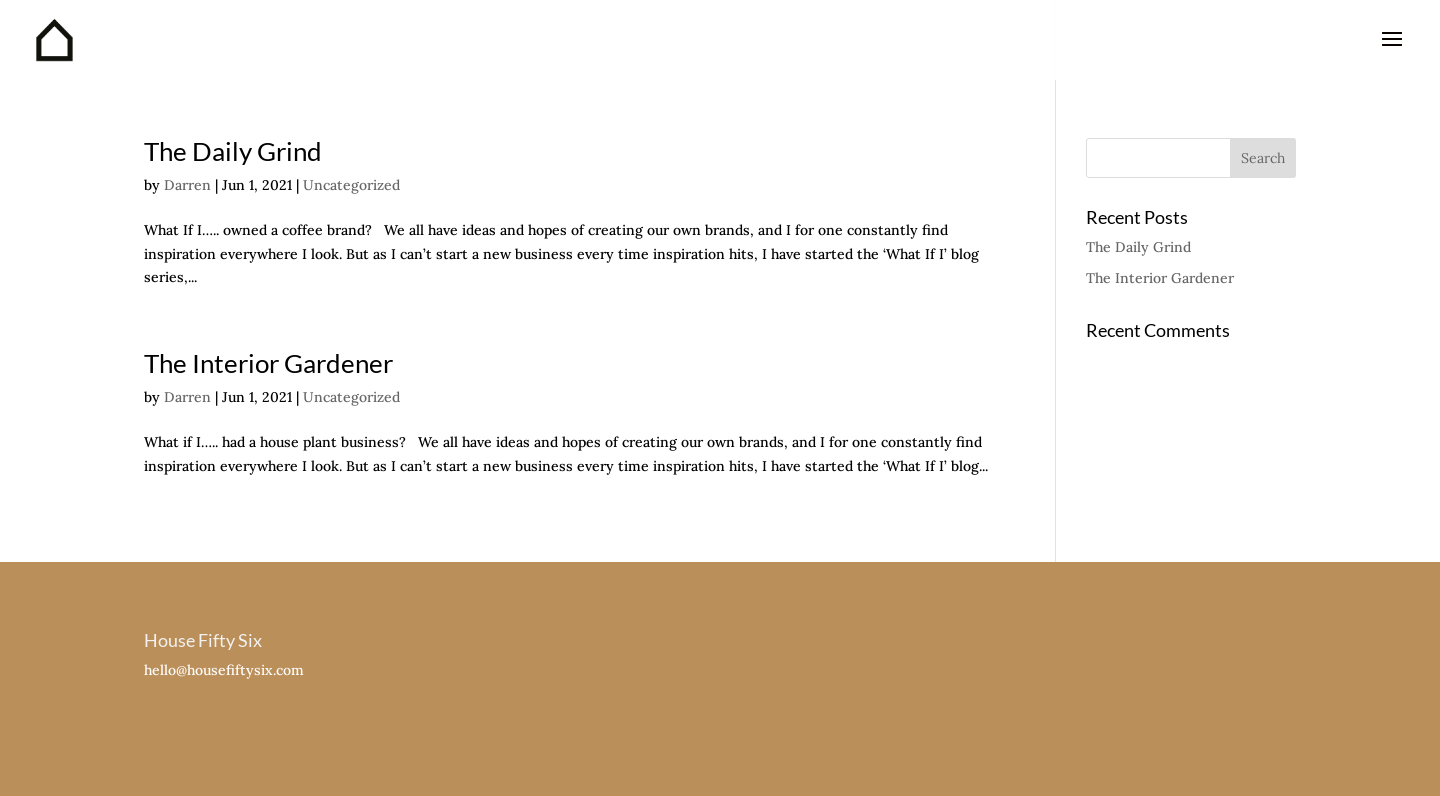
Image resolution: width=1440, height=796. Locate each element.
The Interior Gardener (268, 363)
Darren (187, 185)
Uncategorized (351, 185)
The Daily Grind (233, 151)
